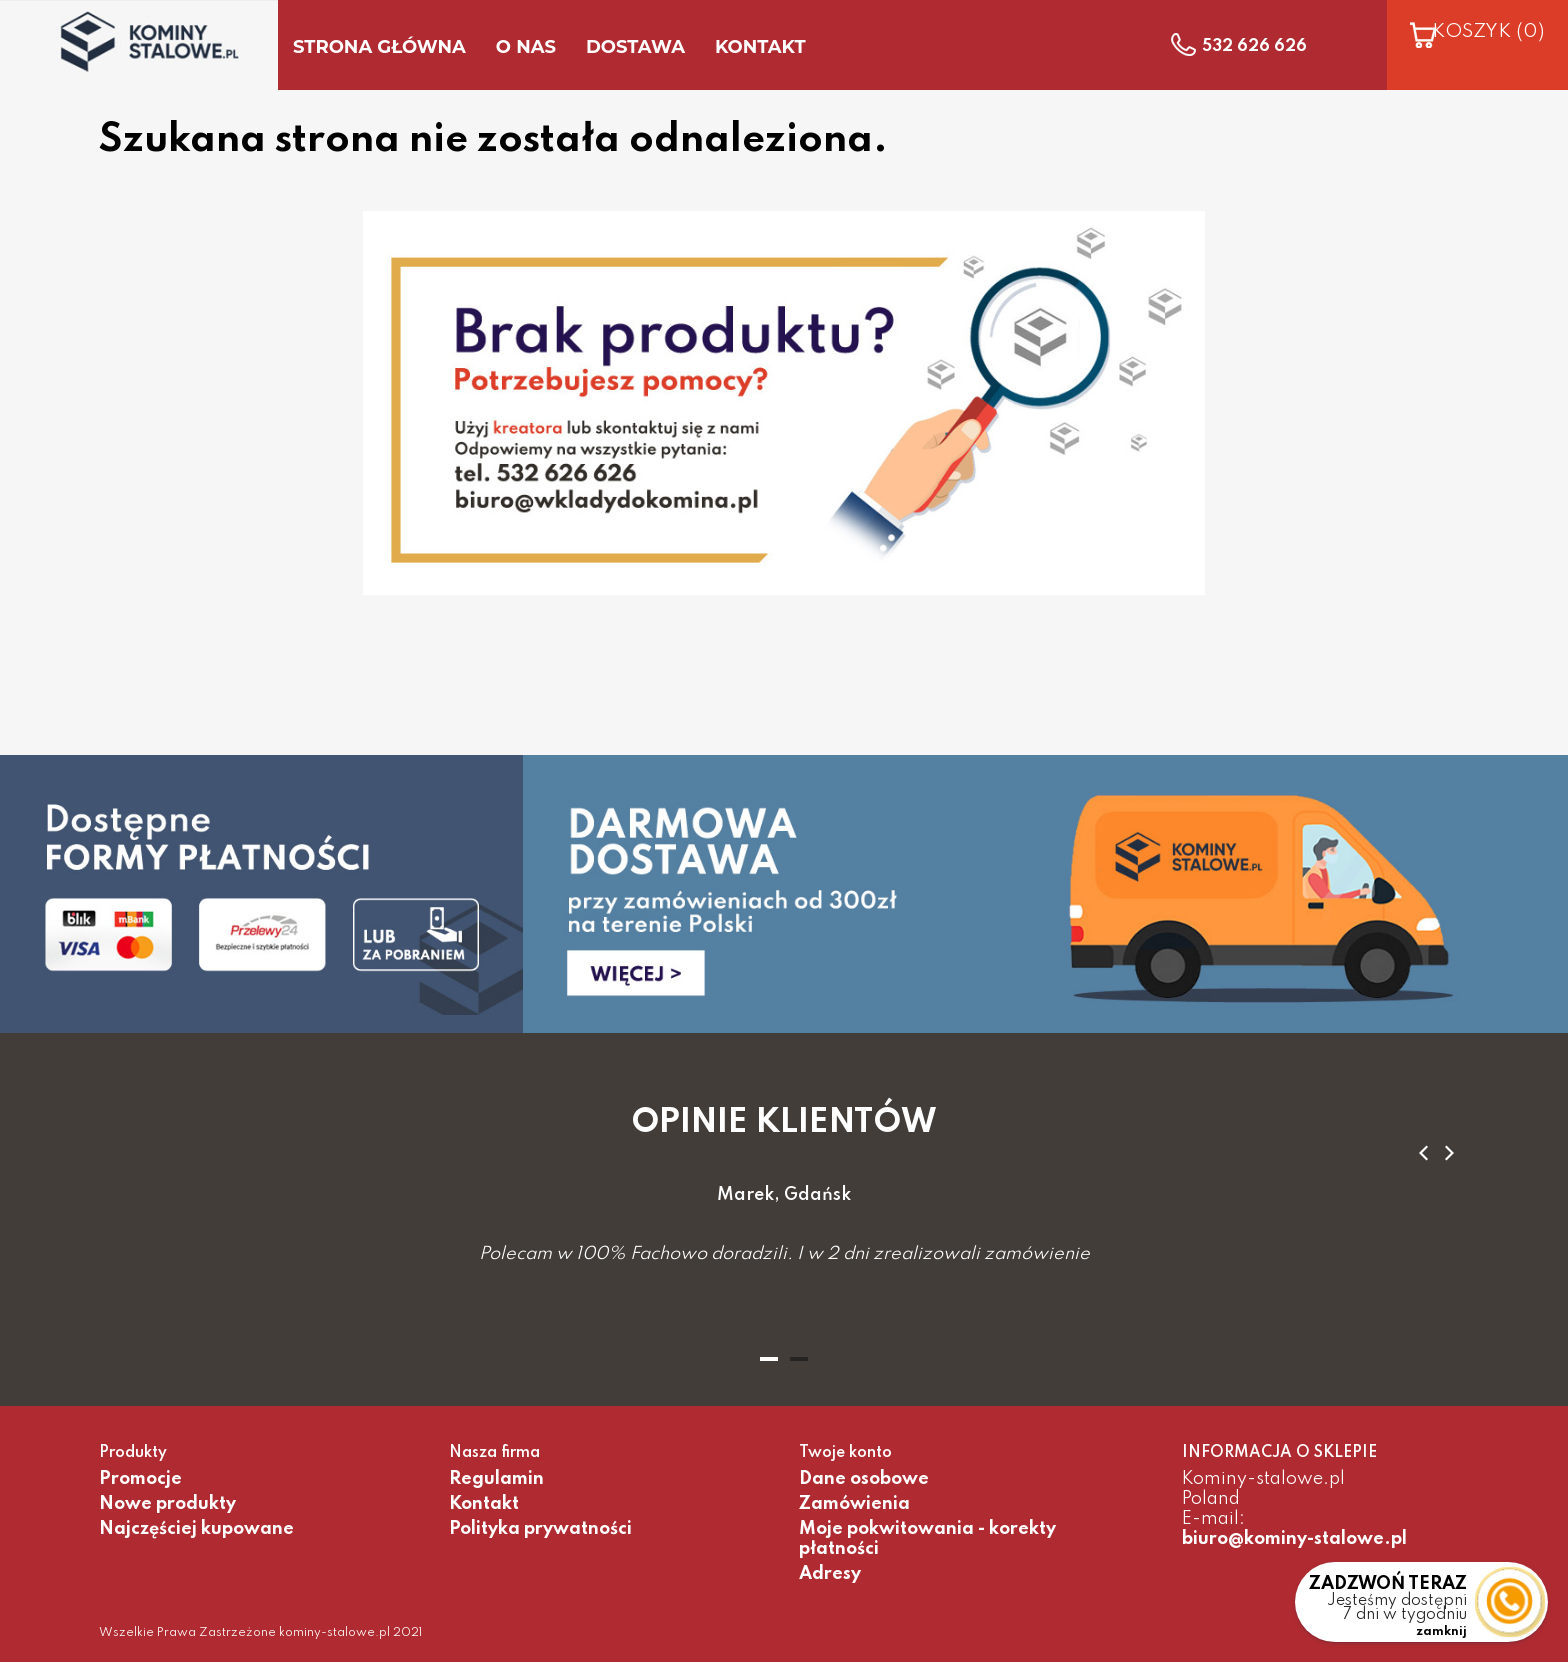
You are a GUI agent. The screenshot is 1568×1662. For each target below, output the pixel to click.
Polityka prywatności (540, 1529)
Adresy (830, 1574)
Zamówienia (854, 1504)
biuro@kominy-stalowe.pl (1294, 1539)
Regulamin (496, 1479)
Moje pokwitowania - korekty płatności (927, 1539)
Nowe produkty (167, 1504)
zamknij (1441, 1632)
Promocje (140, 1479)
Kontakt (484, 1504)
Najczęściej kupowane (196, 1529)
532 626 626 (1254, 47)
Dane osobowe (864, 1479)
